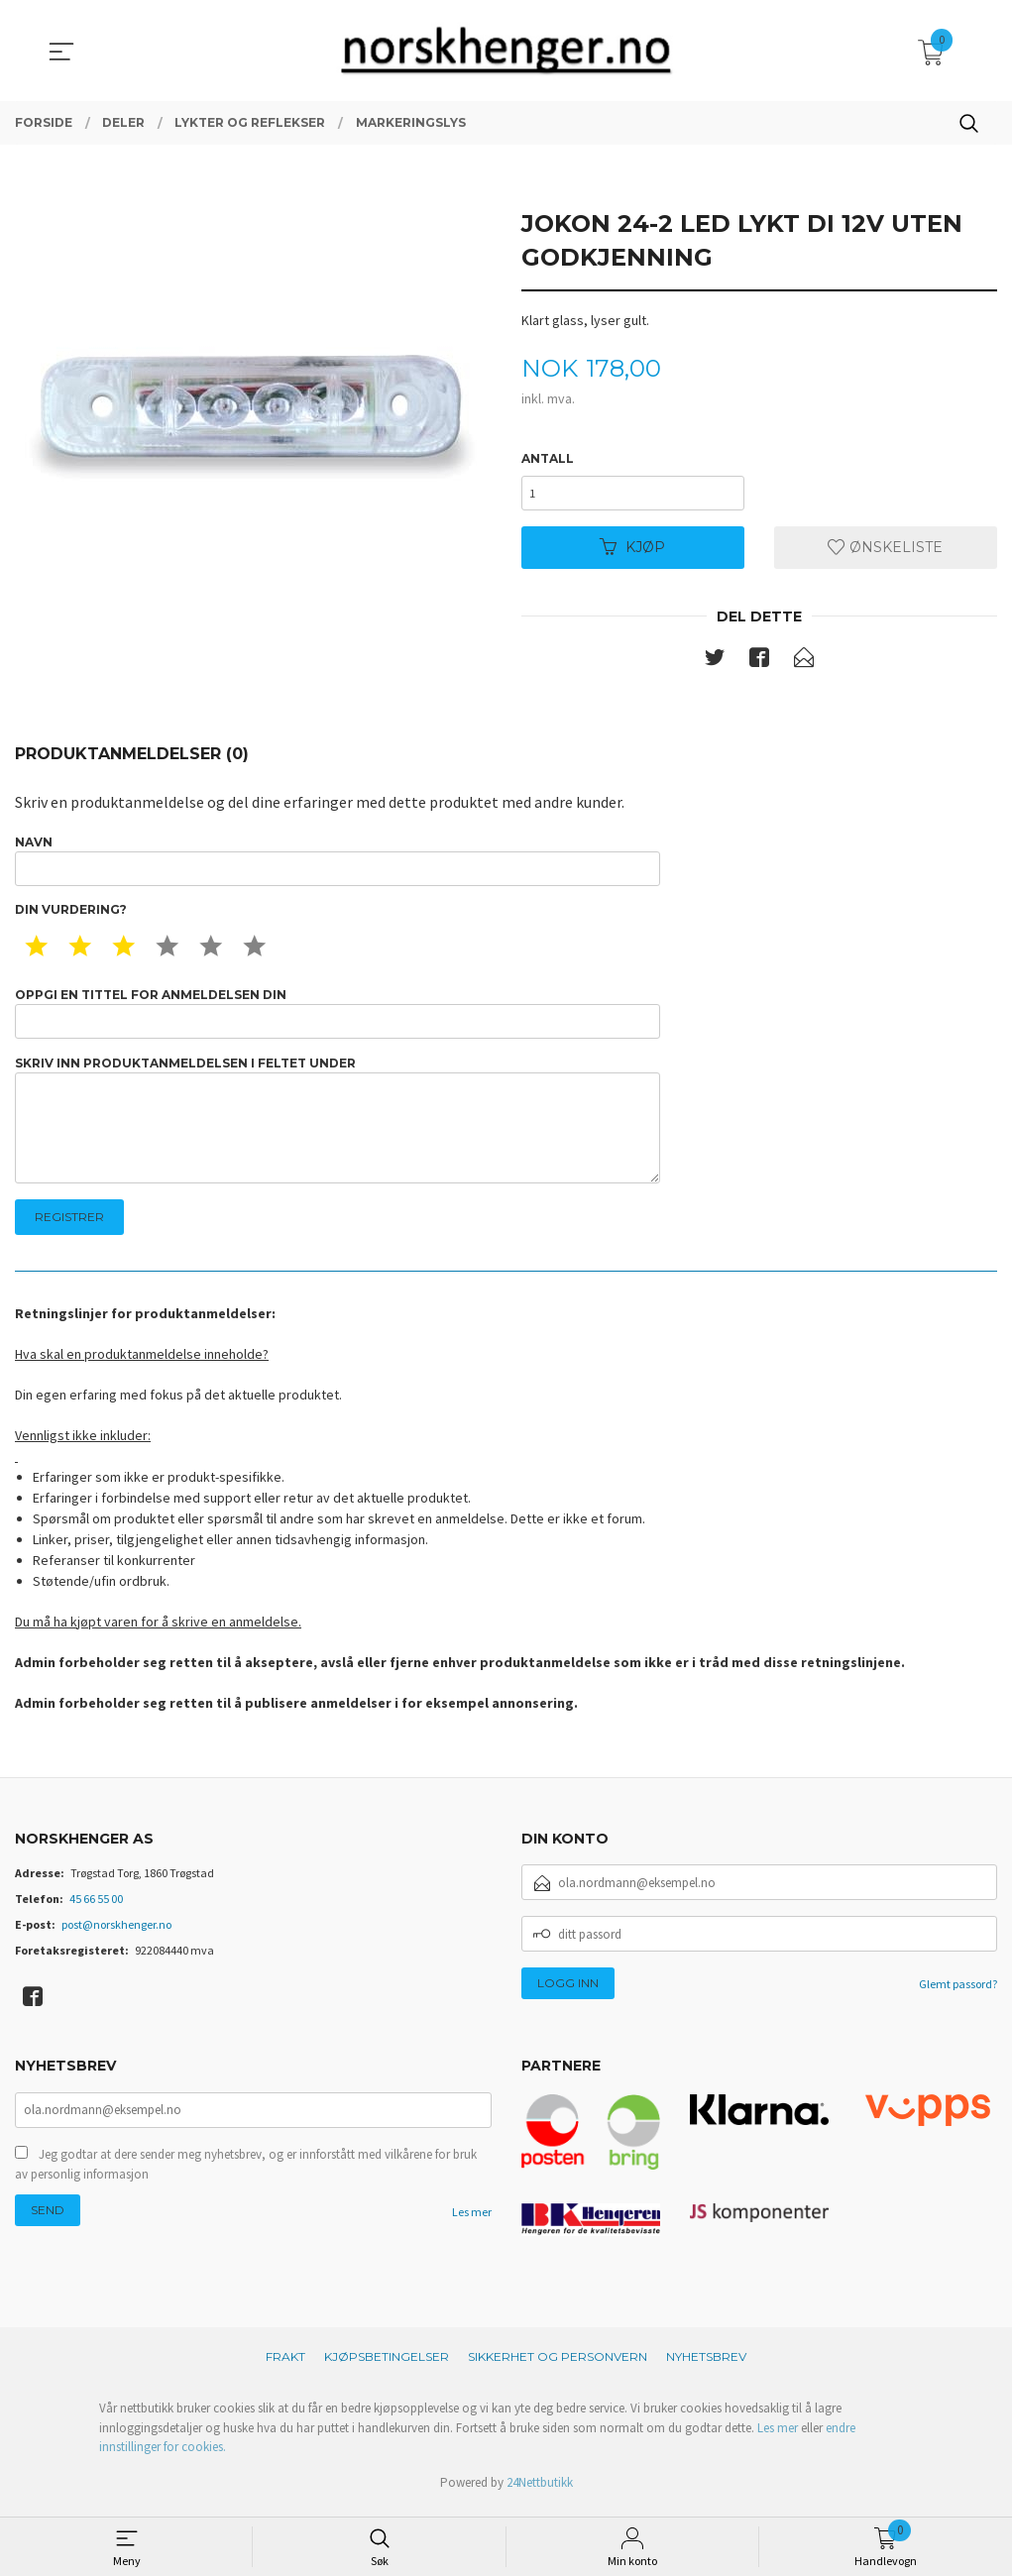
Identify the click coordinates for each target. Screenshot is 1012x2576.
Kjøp (632, 548)
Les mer (472, 2222)
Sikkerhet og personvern (557, 2365)
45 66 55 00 (96, 1907)
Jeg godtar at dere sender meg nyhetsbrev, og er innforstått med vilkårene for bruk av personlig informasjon (246, 2175)
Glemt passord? (958, 1992)
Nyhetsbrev (706, 2365)
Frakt (285, 2365)
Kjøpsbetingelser (386, 2365)
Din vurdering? (71, 913)
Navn (337, 863)
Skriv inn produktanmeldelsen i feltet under (337, 1126)
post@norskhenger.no (116, 1933)
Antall (547, 458)
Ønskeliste (885, 548)
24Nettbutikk (539, 2491)
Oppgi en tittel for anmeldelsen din (337, 1017)
